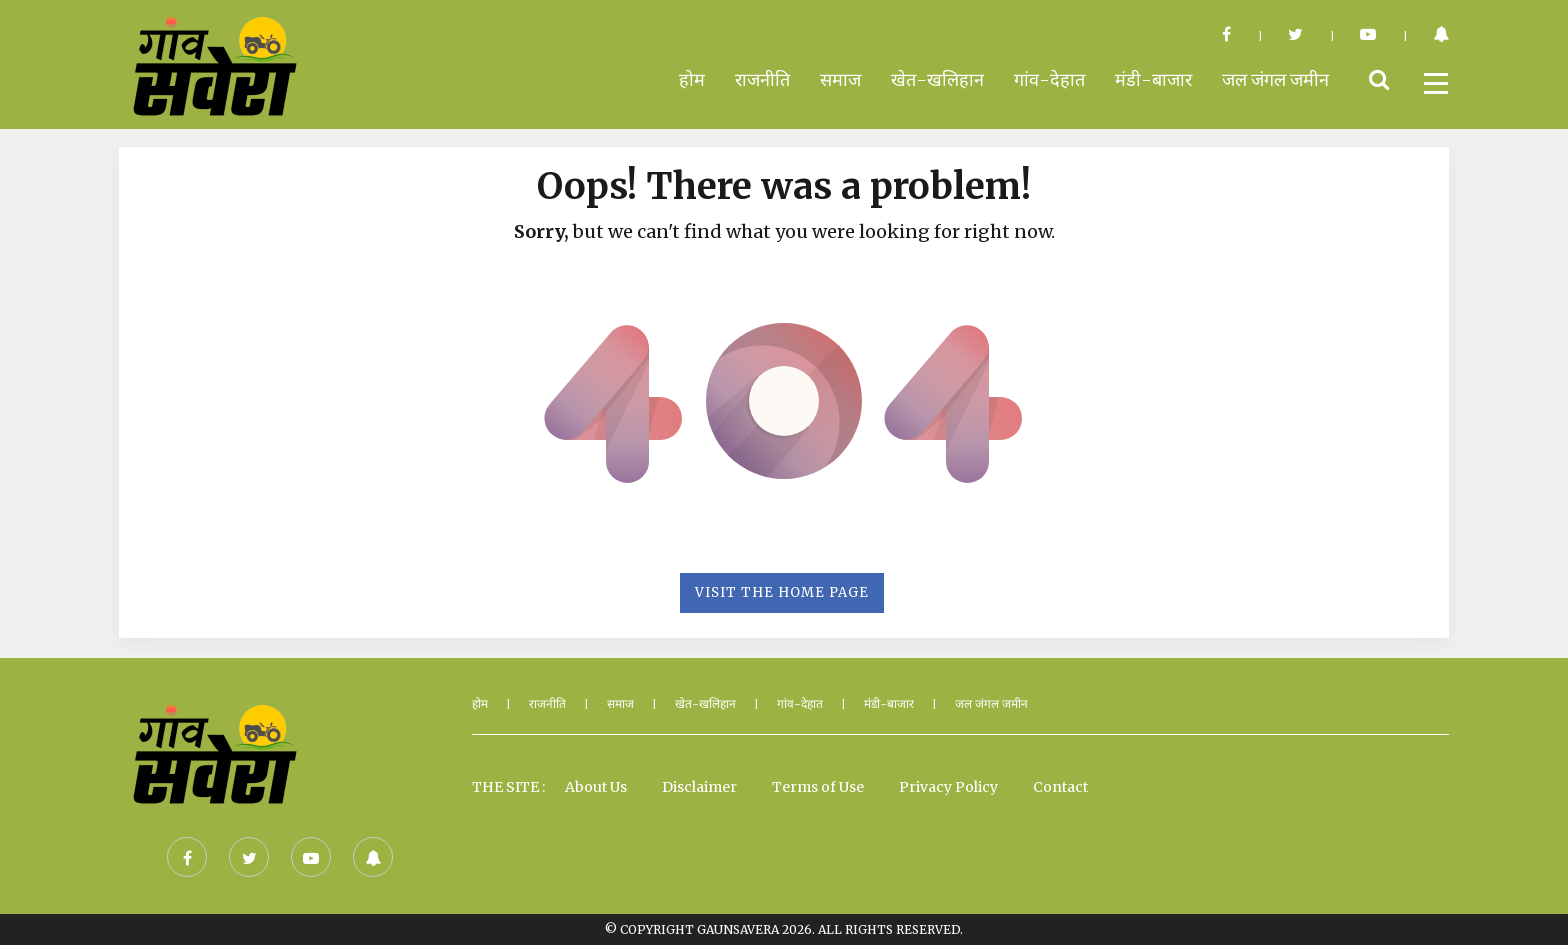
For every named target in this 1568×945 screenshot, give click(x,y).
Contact (1060, 787)
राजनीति (762, 79)
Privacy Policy (948, 787)
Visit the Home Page (782, 592)
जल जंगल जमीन (1275, 79)
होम (692, 79)
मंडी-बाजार (1153, 79)
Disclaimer (699, 787)
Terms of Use (818, 787)
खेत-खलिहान (937, 79)
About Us (596, 787)
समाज (840, 79)
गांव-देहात (1049, 79)
